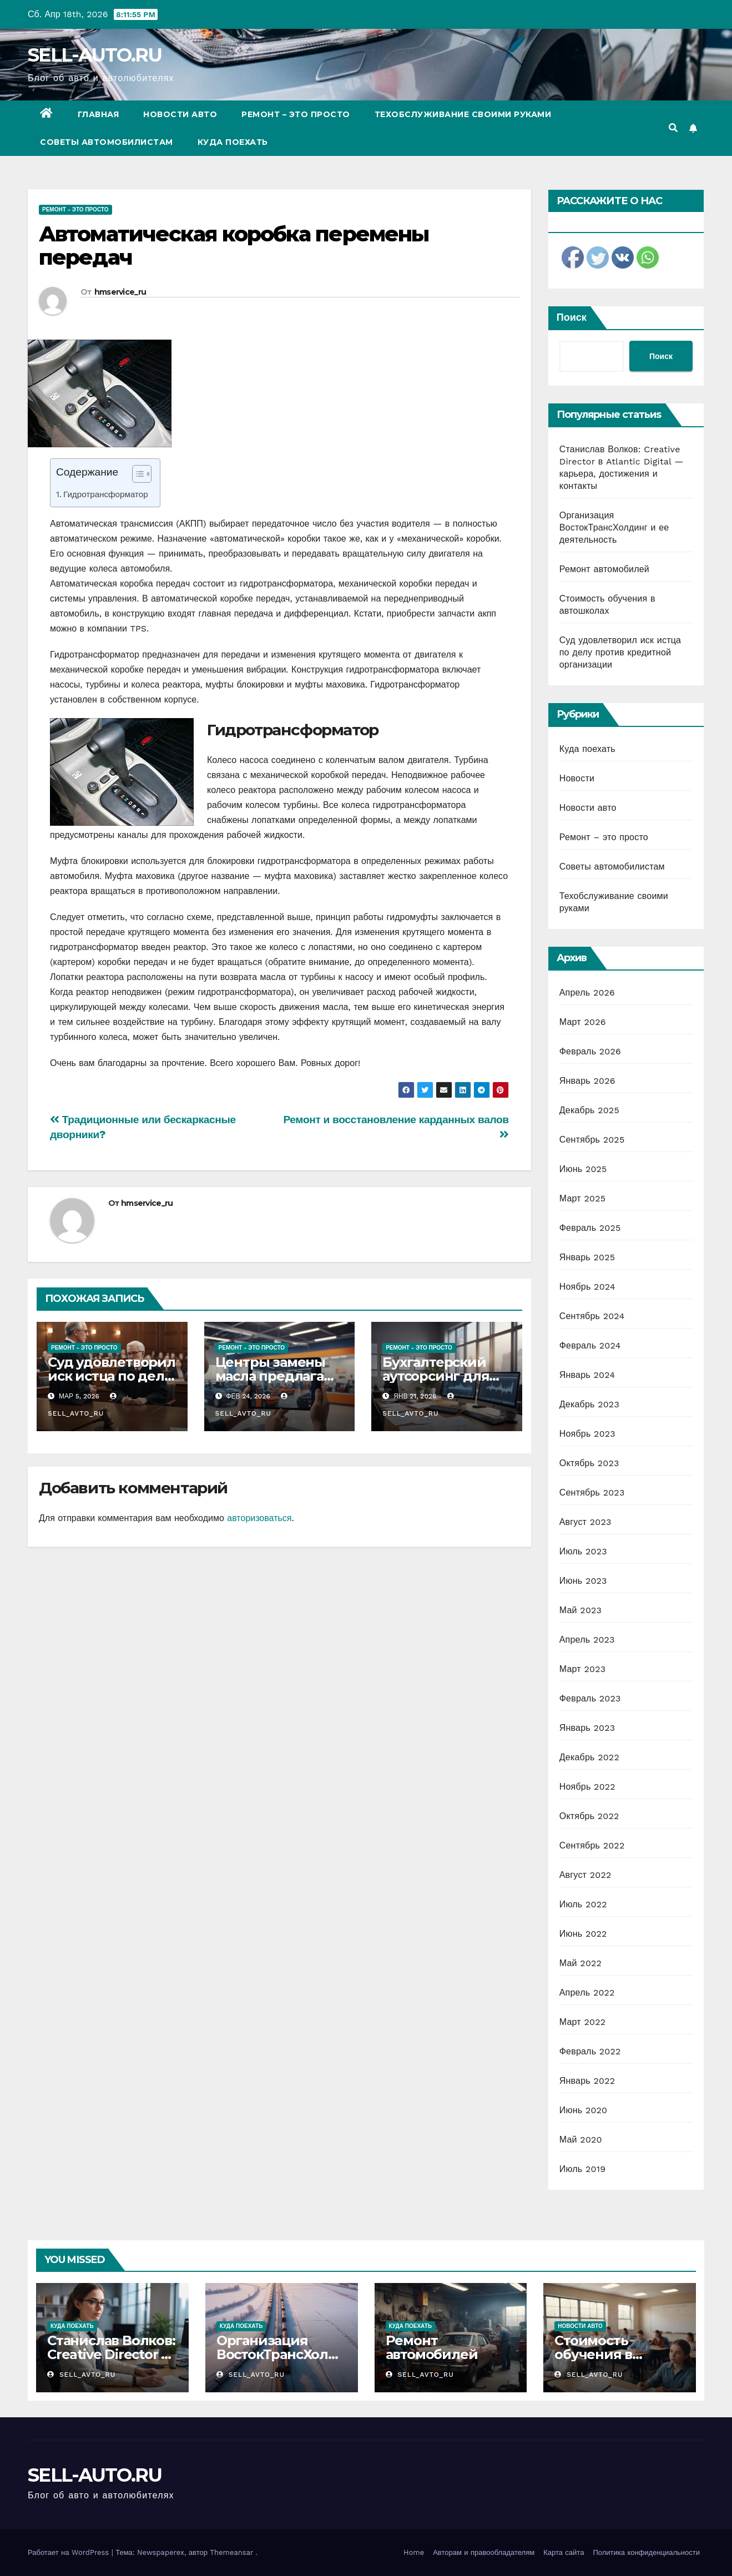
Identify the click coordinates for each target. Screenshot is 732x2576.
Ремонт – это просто (295, 114)
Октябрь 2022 (589, 1816)
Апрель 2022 (587, 1992)
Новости (576, 778)
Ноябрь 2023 (587, 1433)
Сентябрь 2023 (592, 1492)
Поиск (572, 317)
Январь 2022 (587, 2080)
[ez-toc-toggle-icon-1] (136, 476)
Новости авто (180, 114)
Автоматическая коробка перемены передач (233, 245)
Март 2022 (582, 2022)
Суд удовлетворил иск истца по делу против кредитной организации (620, 652)
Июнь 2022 (583, 1933)
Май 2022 (580, 1963)
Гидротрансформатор (105, 494)
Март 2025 (582, 1198)
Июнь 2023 (583, 1580)
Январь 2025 (587, 1257)
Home (413, 2552)
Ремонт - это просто (75, 209)
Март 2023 (582, 1669)
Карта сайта (563, 2552)
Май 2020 (580, 2139)
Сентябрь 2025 (592, 1139)
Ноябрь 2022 (587, 1786)
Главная (98, 114)
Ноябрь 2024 (587, 1286)
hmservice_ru (120, 292)
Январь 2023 (587, 1728)
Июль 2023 (583, 1551)
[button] (673, 128)
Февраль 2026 (590, 1051)
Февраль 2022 (590, 2051)
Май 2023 (580, 1610)
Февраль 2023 (590, 1698)
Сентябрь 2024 (592, 1316)
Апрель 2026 (587, 992)
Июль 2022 (583, 1904)
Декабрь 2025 (589, 1110)
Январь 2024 (587, 1375)
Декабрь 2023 (589, 1404)
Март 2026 (582, 1022)
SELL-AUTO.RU (95, 55)
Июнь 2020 (583, 2110)
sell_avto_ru (81, 2374)
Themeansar (231, 2552)
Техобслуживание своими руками (463, 114)
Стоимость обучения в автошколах (594, 2354)
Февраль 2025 (590, 1228)
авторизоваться (259, 1518)
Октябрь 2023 (589, 1463)
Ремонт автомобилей (604, 569)
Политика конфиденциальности (646, 2552)
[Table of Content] (142, 474)
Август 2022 (585, 1875)
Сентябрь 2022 (592, 1845)
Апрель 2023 (587, 1639)
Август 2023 (585, 1522)
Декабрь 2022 (589, 1757)
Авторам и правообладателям (483, 2552)
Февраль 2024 (590, 1345)
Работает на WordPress (70, 2552)
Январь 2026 (587, 1080)
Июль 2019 (582, 2169)
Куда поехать (233, 142)
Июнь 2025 (583, 1169)
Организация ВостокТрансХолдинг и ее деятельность (614, 527)
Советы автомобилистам (106, 142)
